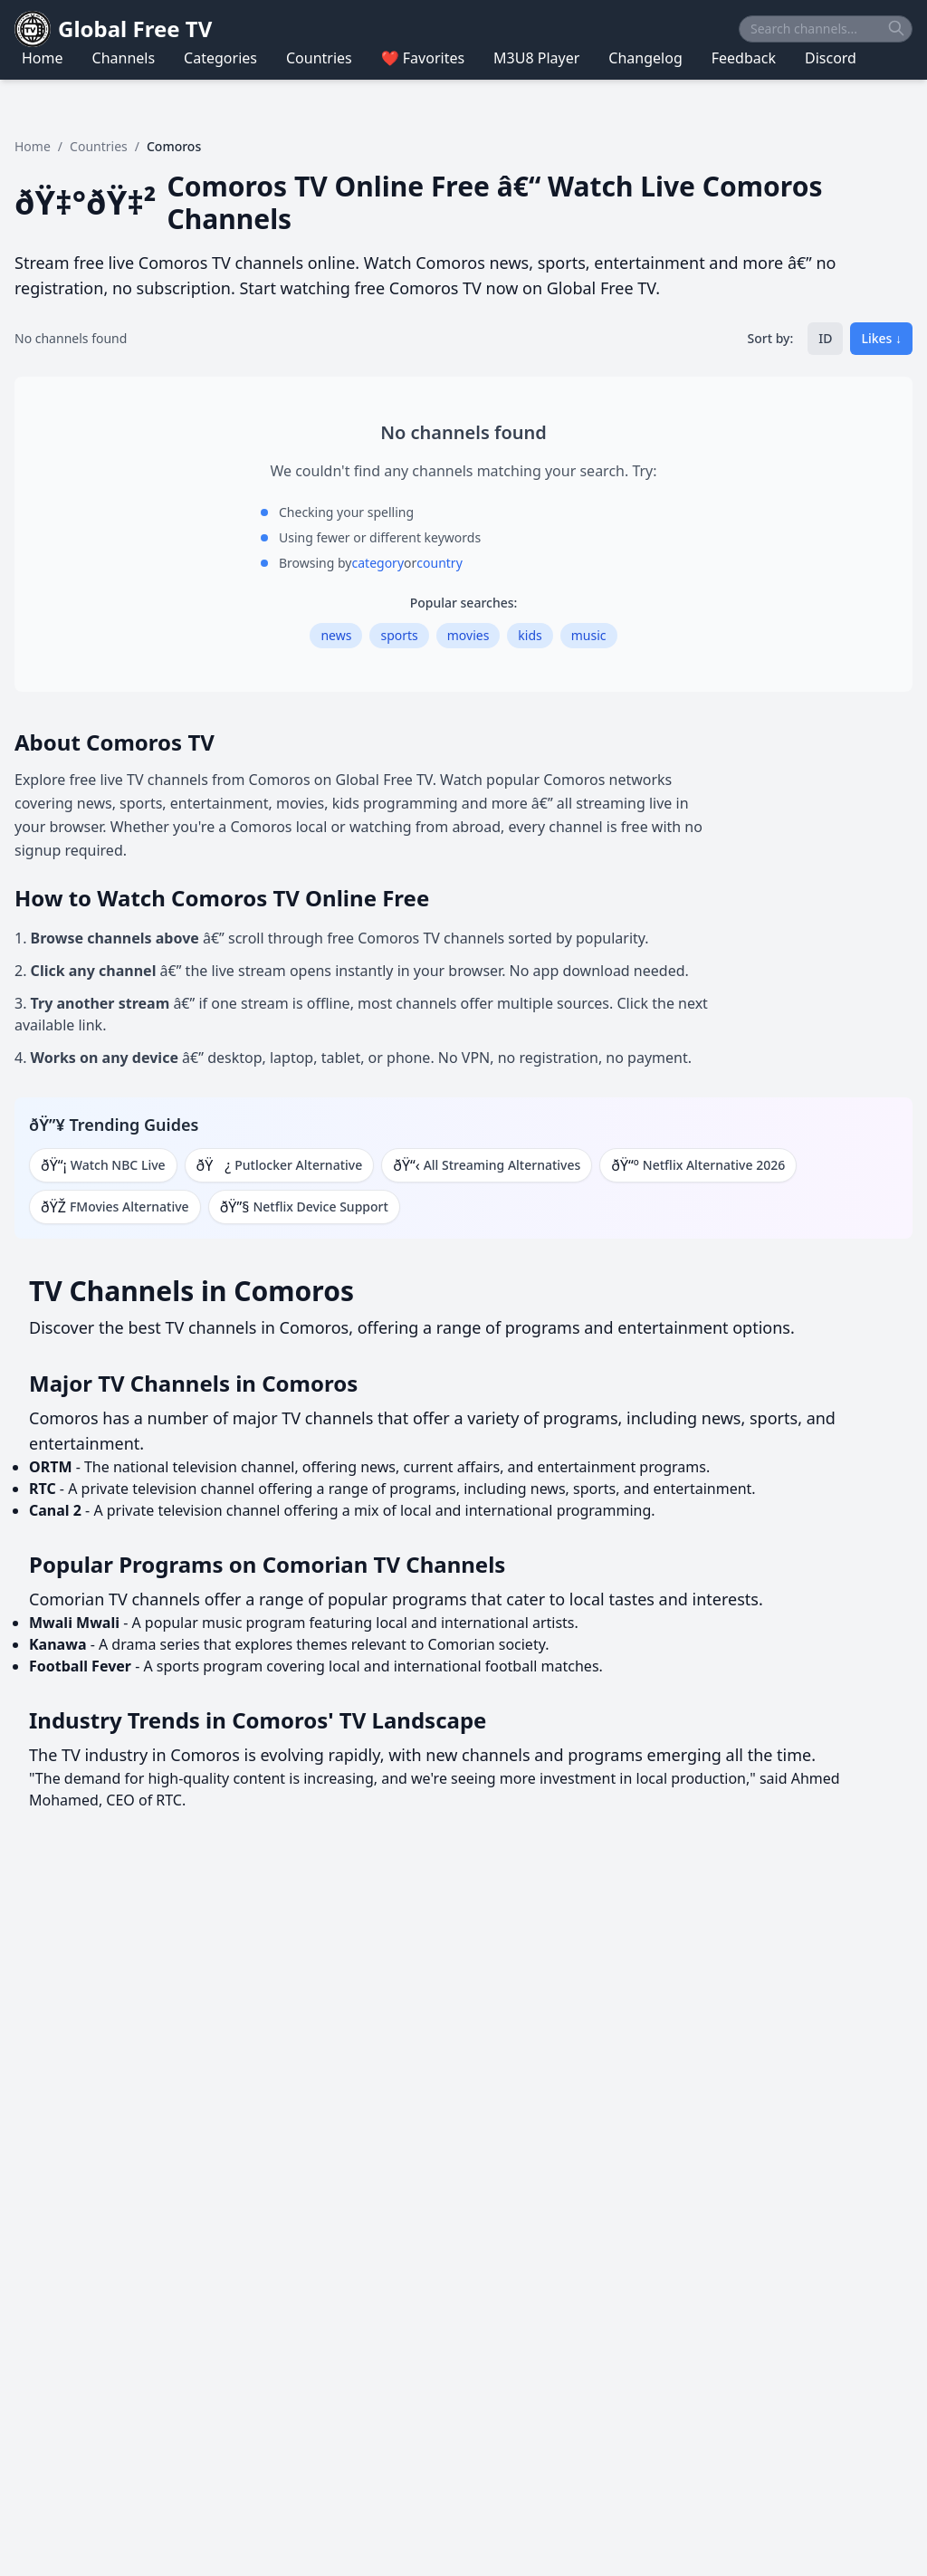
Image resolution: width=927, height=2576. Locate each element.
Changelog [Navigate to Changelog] (645, 58)
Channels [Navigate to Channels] (124, 58)
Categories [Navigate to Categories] (220, 58)
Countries (99, 146)
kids (529, 635)
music (589, 635)
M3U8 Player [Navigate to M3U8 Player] (536, 58)
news (335, 635)
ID (825, 338)
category (378, 562)
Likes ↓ (881, 338)
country (439, 562)
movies (468, 635)
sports (398, 635)
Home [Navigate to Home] (42, 58)
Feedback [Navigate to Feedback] (744, 58)
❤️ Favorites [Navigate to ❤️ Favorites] (422, 58)
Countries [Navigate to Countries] (319, 58)
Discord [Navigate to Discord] (830, 58)
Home (32, 146)
